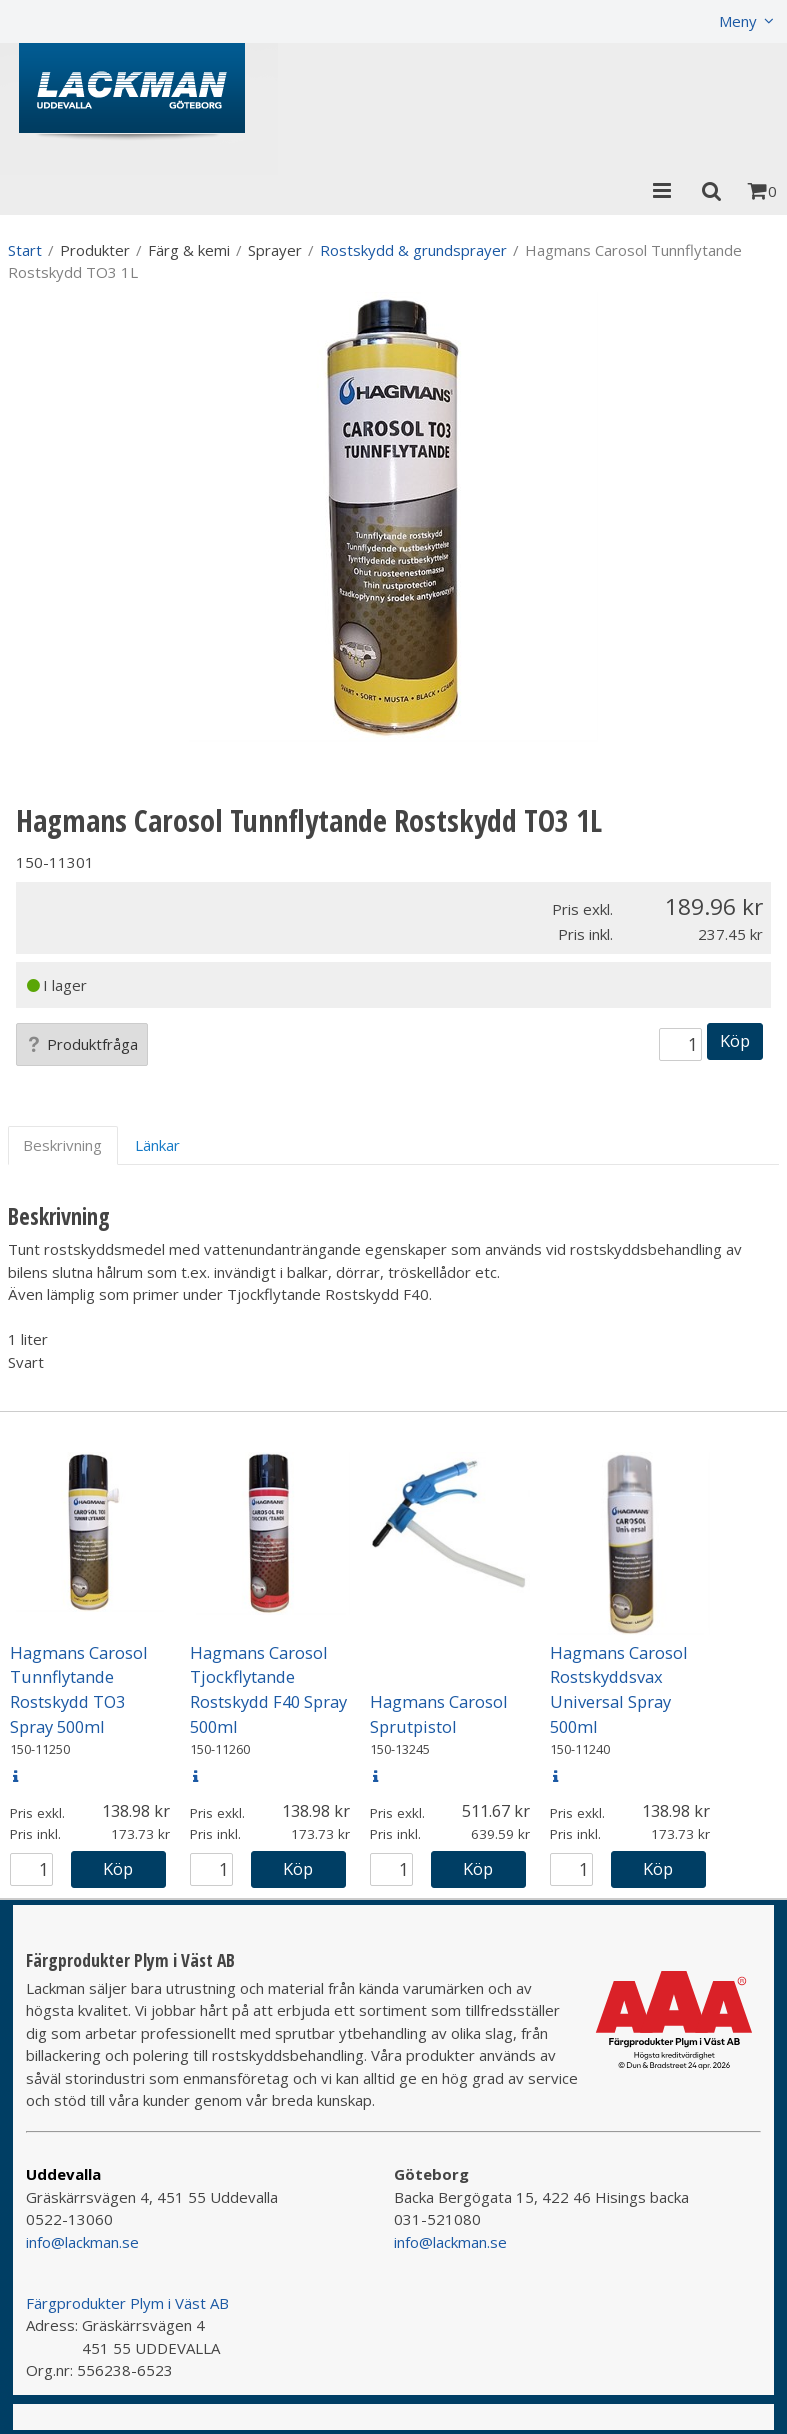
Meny (738, 21)
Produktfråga (82, 1044)
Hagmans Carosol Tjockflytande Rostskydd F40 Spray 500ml (268, 1689)
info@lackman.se (82, 2242)
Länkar (157, 1145)
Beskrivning (62, 1145)
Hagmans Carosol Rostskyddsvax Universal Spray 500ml (619, 1689)
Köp (735, 1040)
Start (25, 250)
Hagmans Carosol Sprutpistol (439, 1714)
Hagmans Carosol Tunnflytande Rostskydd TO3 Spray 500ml (79, 1689)
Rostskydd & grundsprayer (413, 250)
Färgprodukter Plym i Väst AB (127, 2303)
